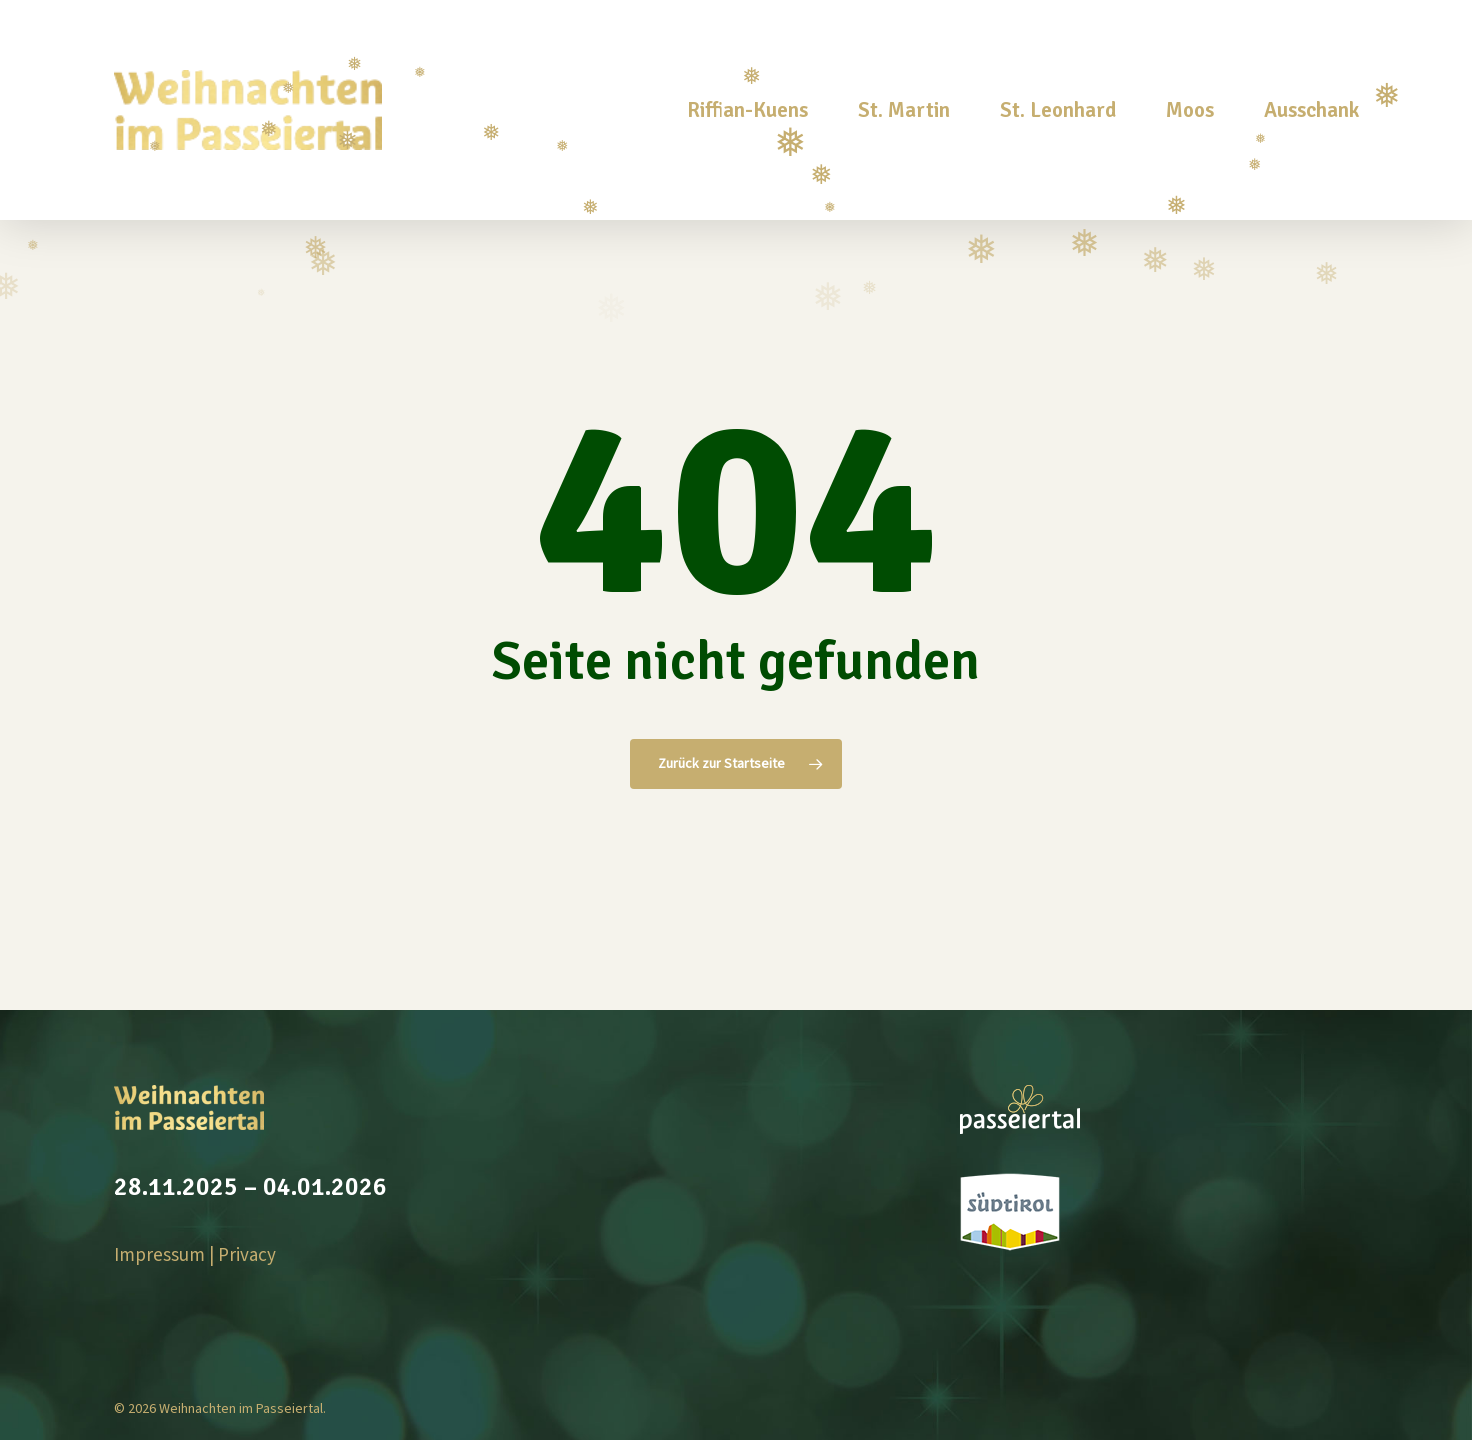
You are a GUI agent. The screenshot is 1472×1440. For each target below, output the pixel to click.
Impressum (159, 1255)
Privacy (247, 1255)
